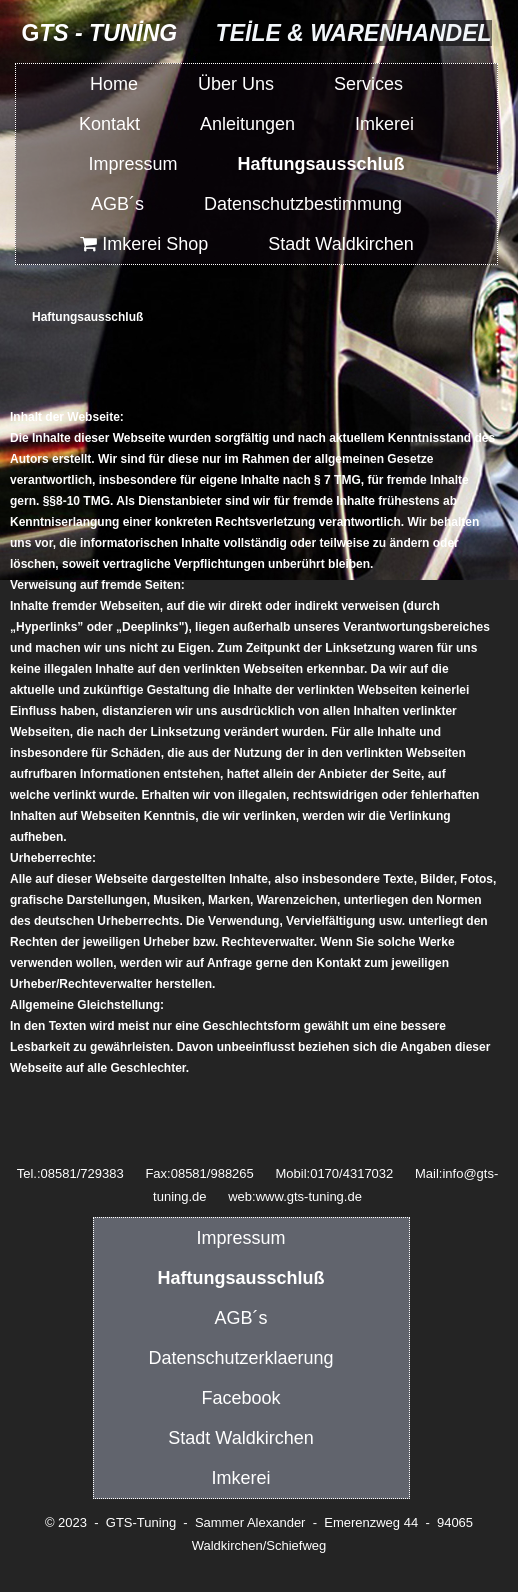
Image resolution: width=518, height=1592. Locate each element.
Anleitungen (247, 124)
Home (114, 84)
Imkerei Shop (143, 244)
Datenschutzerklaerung (240, 1358)
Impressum (132, 164)
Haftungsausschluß (320, 164)
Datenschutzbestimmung (303, 204)
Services (368, 84)
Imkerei (384, 124)
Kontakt (109, 124)
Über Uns (236, 84)
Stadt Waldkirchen (340, 244)
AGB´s (117, 204)
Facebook (240, 1398)
